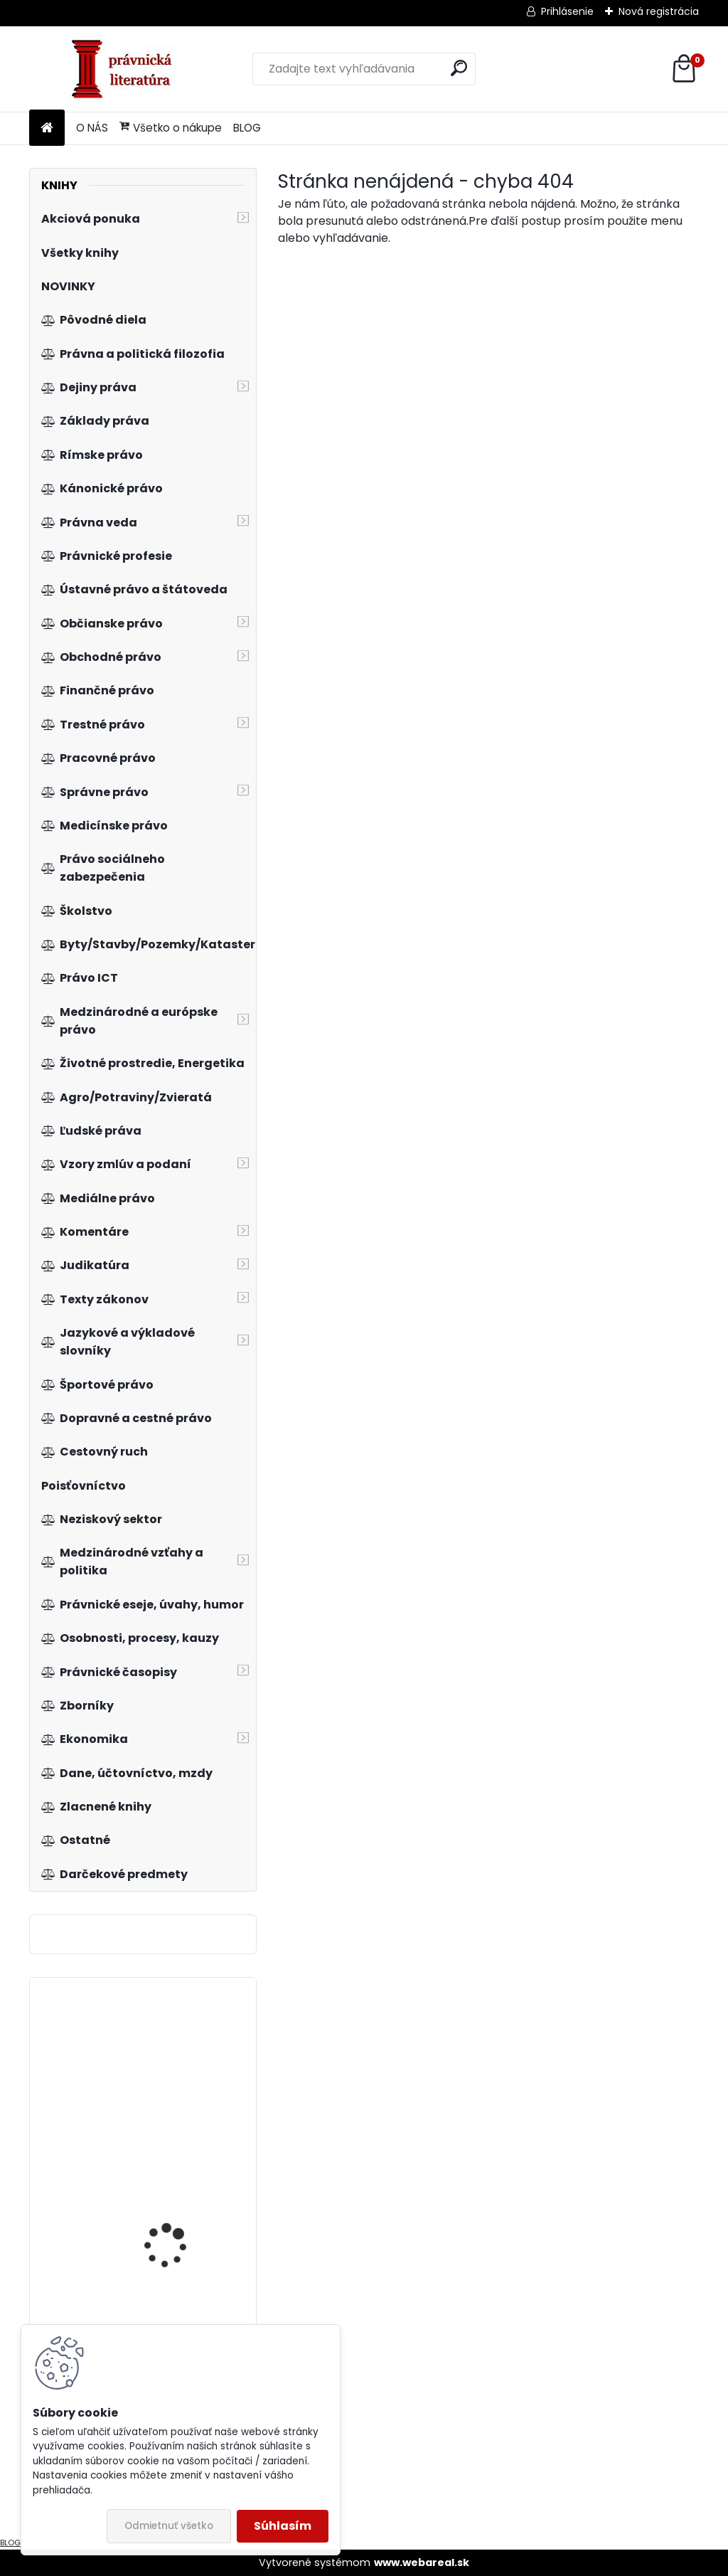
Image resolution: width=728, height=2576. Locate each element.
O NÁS (92, 127)
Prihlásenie (567, 11)
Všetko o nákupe (170, 127)
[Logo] (127, 69)
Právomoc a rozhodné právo (178, 2052)
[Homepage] (47, 128)
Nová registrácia (659, 11)
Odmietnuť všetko (168, 2526)
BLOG (247, 127)
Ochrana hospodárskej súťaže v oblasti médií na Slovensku (180, 2225)
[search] (459, 68)
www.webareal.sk (421, 2562)
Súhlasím (282, 2526)
